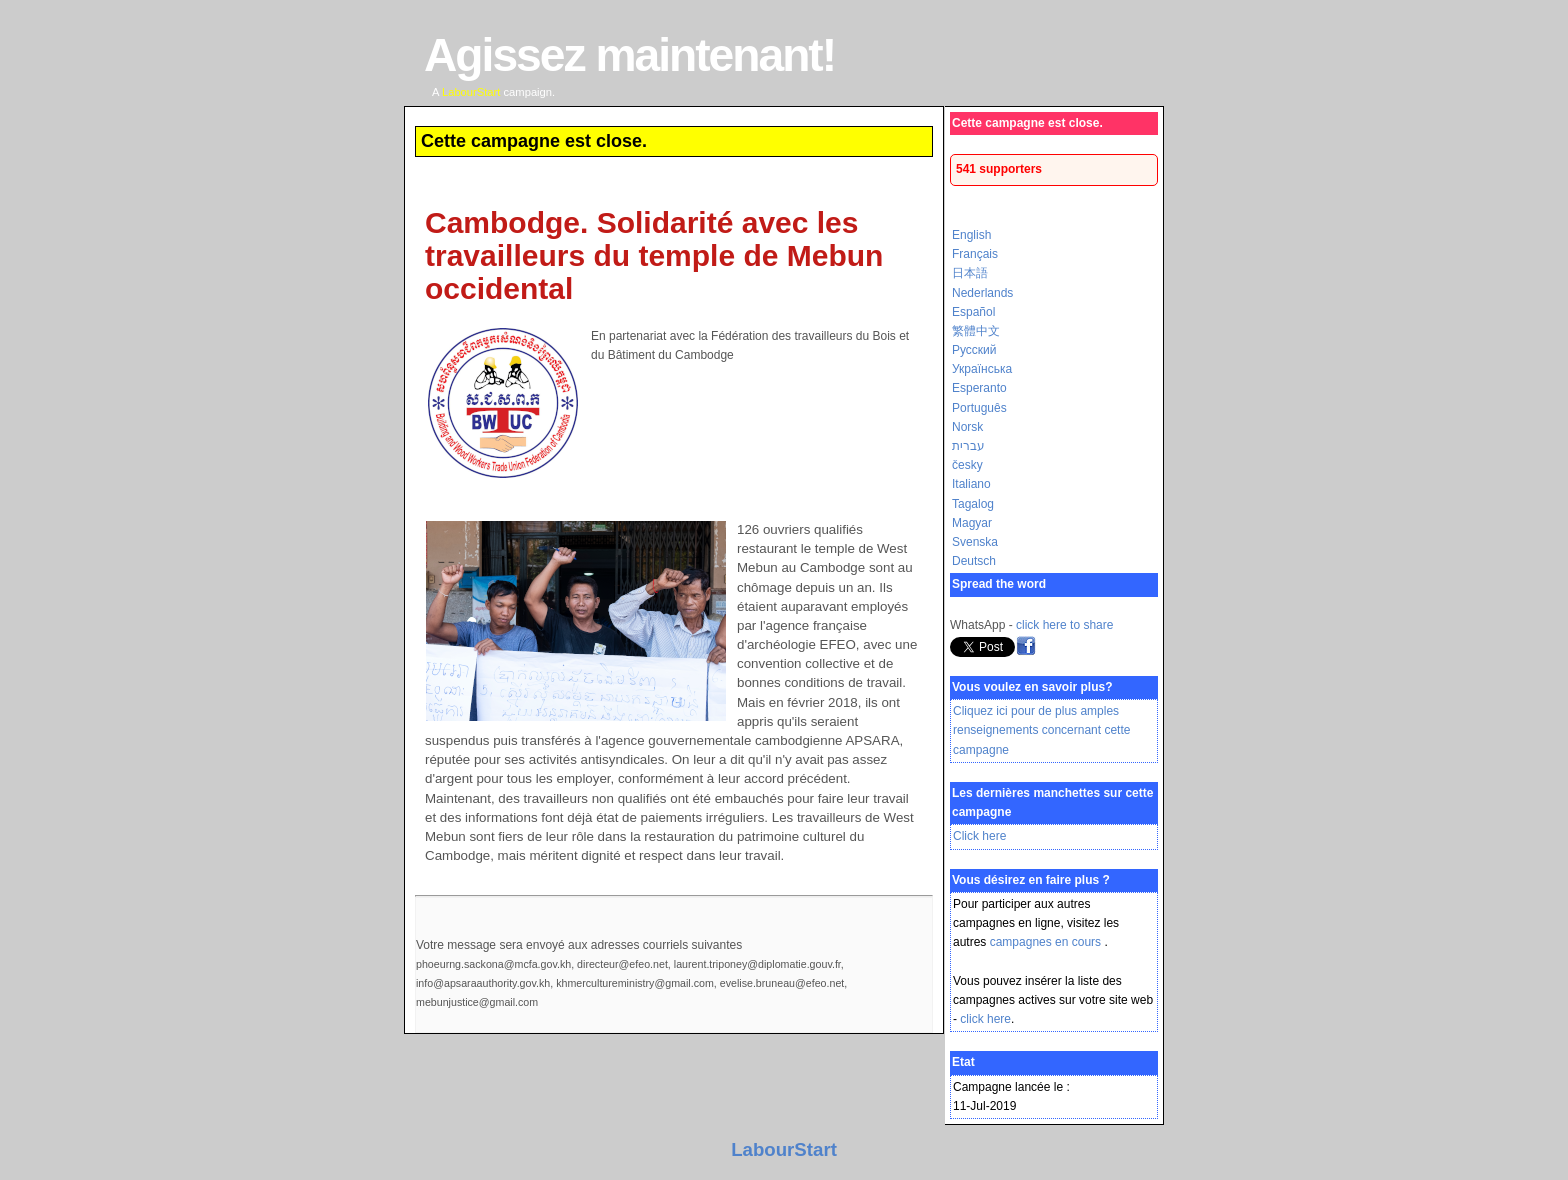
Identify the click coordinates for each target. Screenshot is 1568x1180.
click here (985, 1019)
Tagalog (973, 504)
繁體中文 (976, 331)
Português (979, 408)
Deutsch (974, 561)
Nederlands (982, 293)
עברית (968, 446)
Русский (974, 350)
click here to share (1064, 625)
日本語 (970, 273)
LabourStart (784, 1149)
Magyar (972, 523)
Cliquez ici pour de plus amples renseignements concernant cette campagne (1041, 730)
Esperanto (979, 388)
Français (975, 254)
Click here (979, 836)
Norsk (967, 427)
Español (973, 312)
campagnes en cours (1047, 942)
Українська (982, 369)
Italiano (971, 484)
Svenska (975, 542)
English (971, 235)
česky (967, 465)
